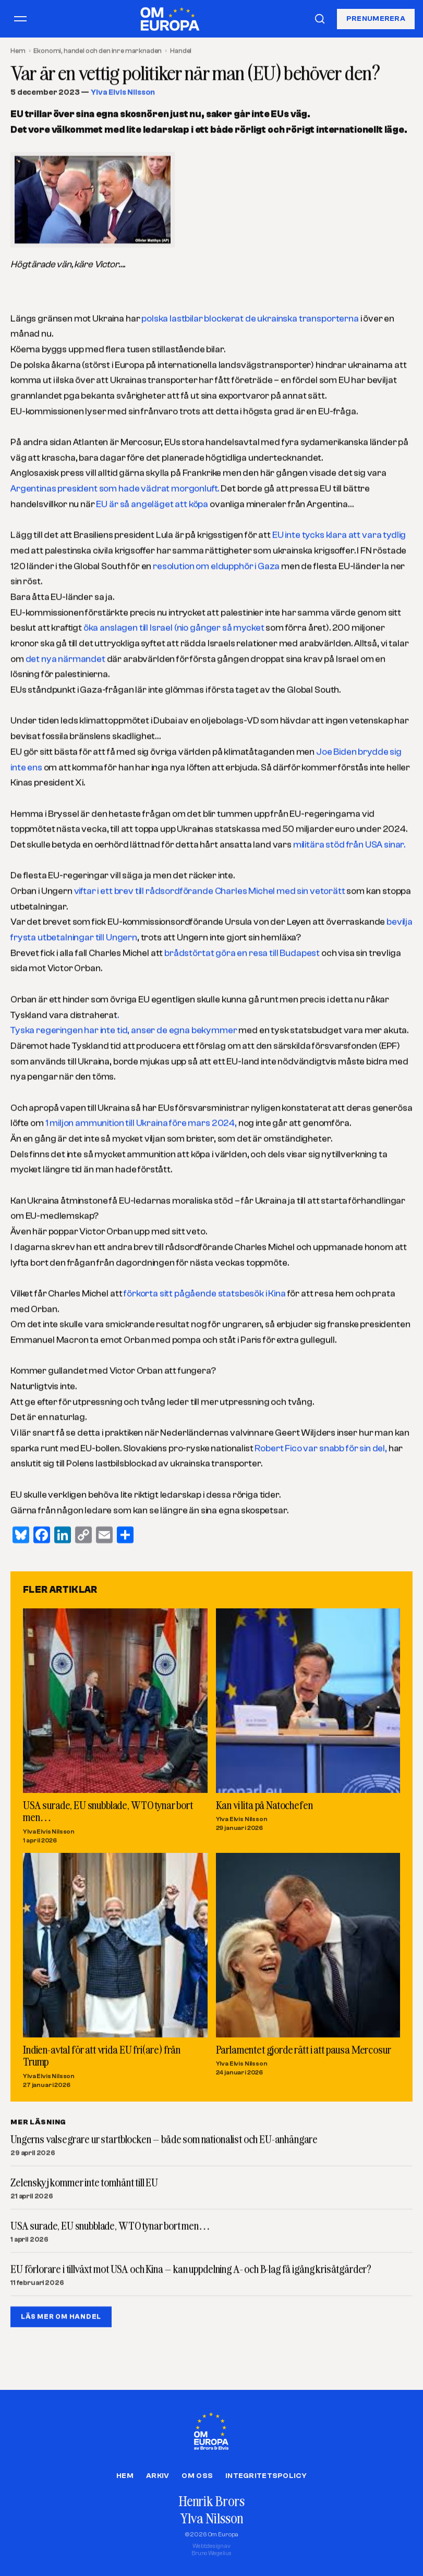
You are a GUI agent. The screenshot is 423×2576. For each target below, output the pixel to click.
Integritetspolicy (266, 2476)
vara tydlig (384, 535)
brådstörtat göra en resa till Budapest (242, 953)
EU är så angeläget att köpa (152, 504)
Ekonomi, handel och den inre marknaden (97, 51)
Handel (180, 51)
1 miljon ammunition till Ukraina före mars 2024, (141, 1123)
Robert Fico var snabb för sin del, (321, 1448)
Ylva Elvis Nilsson (123, 92)
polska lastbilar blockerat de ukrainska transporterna (250, 318)
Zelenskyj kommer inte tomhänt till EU (84, 2183)
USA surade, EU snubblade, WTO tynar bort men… (108, 1811)
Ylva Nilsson (211, 2518)
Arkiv (157, 2476)
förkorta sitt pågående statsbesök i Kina (205, 1293)
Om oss (197, 2476)
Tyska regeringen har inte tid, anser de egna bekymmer (123, 1030)
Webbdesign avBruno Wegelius (211, 2550)
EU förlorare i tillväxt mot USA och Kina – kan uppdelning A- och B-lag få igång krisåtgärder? (190, 2269)
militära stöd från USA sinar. (348, 844)
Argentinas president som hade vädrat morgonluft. (114, 488)
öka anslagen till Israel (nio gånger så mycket (174, 627)
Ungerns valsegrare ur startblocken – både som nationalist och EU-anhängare (164, 2139)
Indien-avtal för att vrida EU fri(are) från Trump (101, 2056)
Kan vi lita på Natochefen (264, 1805)
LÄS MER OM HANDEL (61, 2317)
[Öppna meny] (20, 19)
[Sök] (320, 19)
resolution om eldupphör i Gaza (216, 566)
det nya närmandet (65, 659)
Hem (18, 51)
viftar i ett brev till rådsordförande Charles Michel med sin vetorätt (209, 891)
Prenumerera (375, 18)
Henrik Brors (211, 2501)
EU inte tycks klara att (317, 535)
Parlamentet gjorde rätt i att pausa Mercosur (303, 2049)
